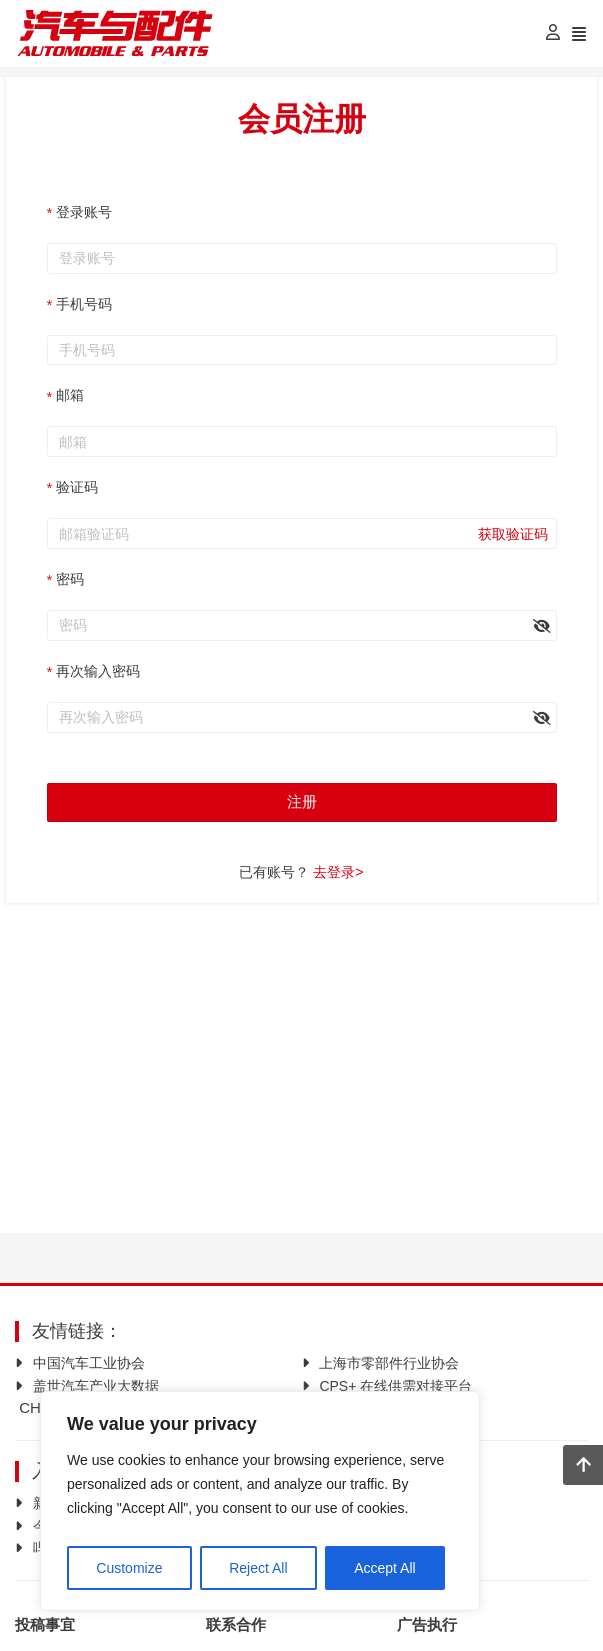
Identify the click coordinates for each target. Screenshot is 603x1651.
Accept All (384, 1560)
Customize (129, 1560)
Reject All (258, 1560)
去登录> (338, 872)
